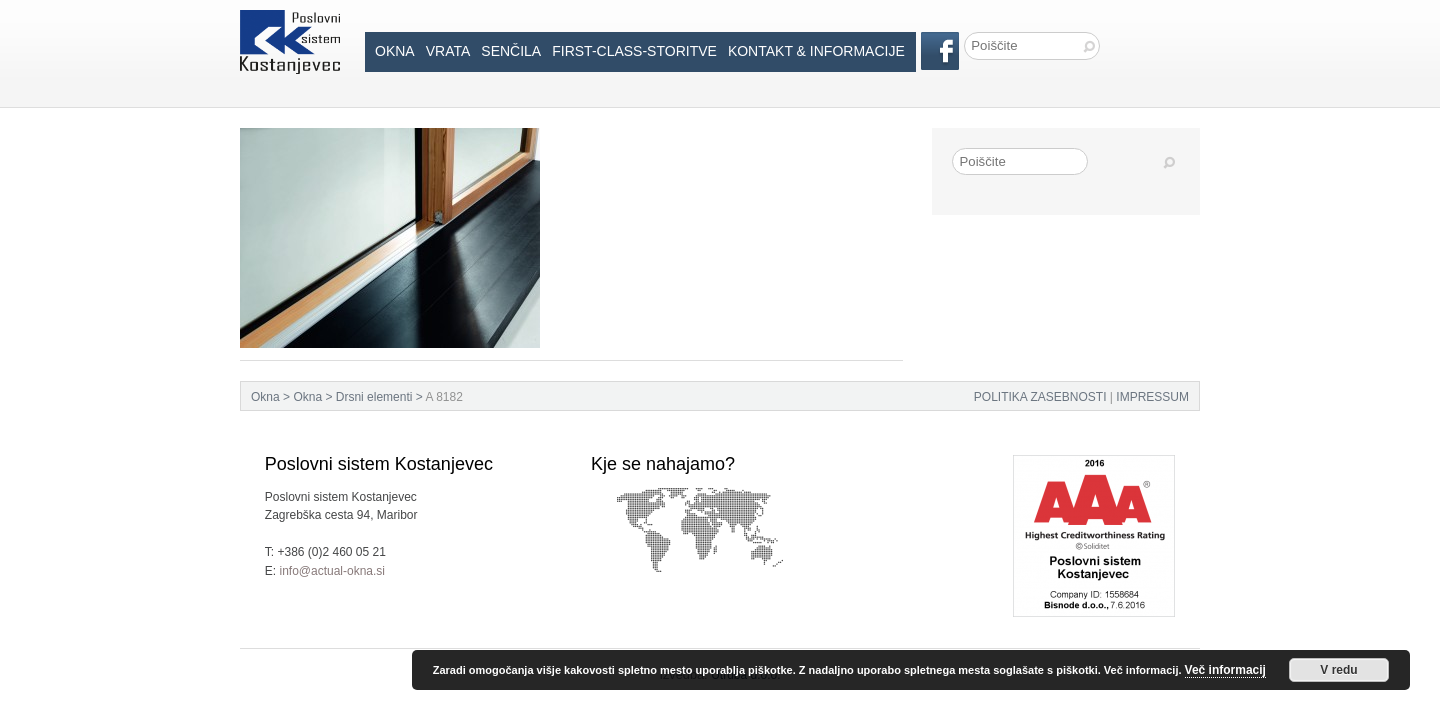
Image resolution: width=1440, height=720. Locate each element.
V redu (1338, 670)
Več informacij (1225, 670)
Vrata (448, 51)
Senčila (511, 51)
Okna (395, 51)
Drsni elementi (374, 397)
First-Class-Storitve (634, 51)
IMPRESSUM (1152, 397)
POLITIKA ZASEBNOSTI (1040, 397)
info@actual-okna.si (332, 571)
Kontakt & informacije (816, 51)
